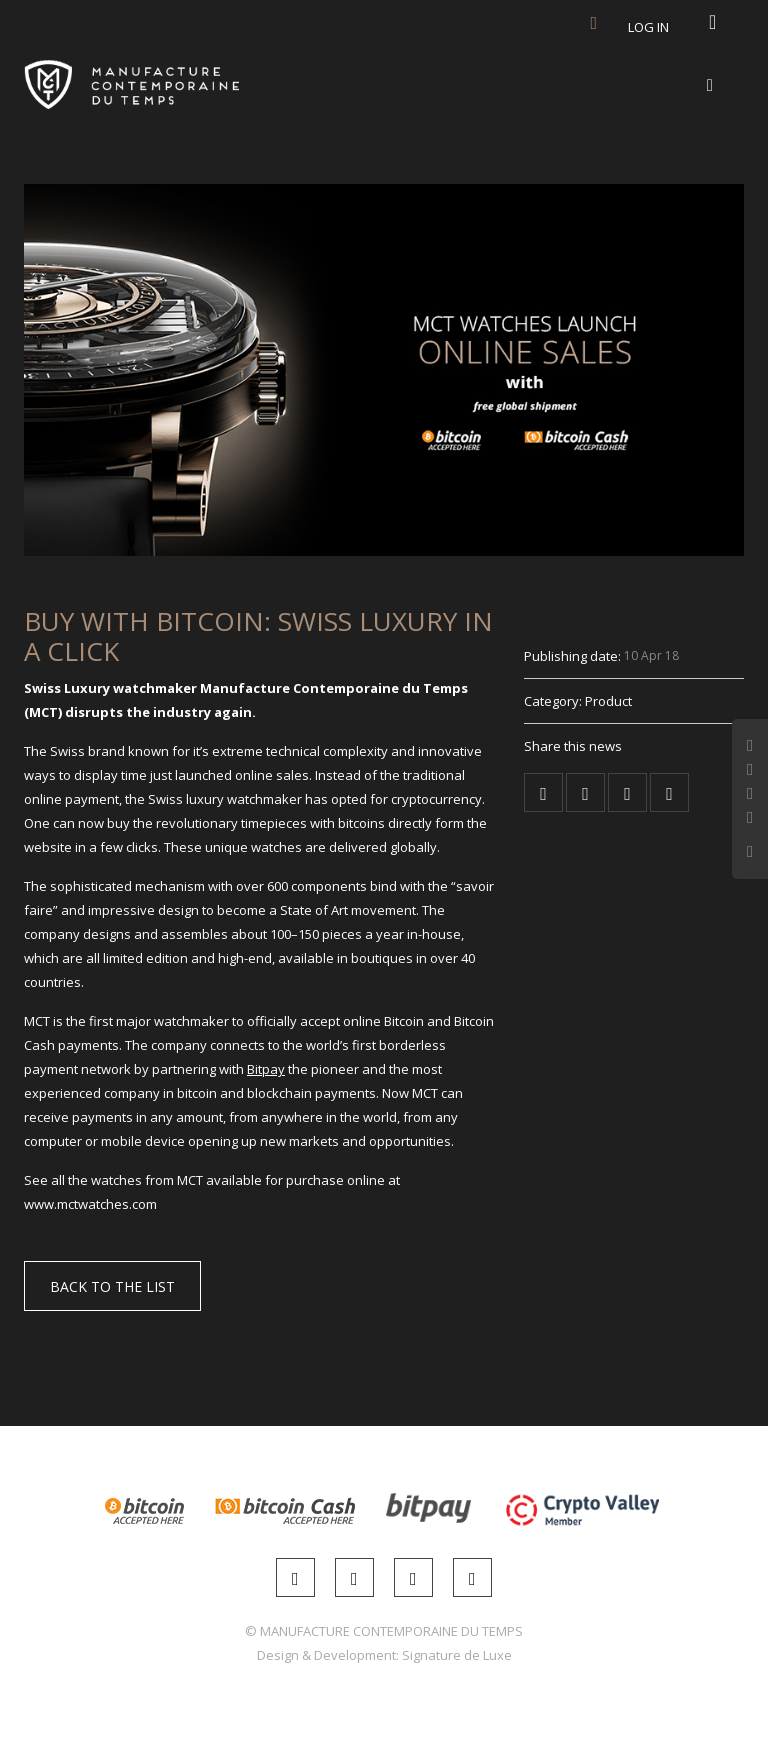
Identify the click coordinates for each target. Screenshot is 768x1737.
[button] (112, 1286)
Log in (648, 27)
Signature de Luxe (457, 1655)
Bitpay (266, 1069)
